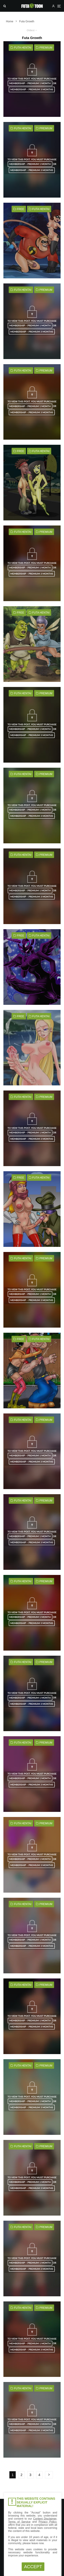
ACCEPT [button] (33, 2566)
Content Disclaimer (44, 2518)
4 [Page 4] (39, 2475)
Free (20, 209)
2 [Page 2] (21, 2475)
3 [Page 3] (30, 2475)
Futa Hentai (22, 47)
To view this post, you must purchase (32, 78)
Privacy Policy (47, 2521)
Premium (45, 47)
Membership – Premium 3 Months (31, 89)
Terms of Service (19, 2521)
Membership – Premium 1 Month (30, 83)
